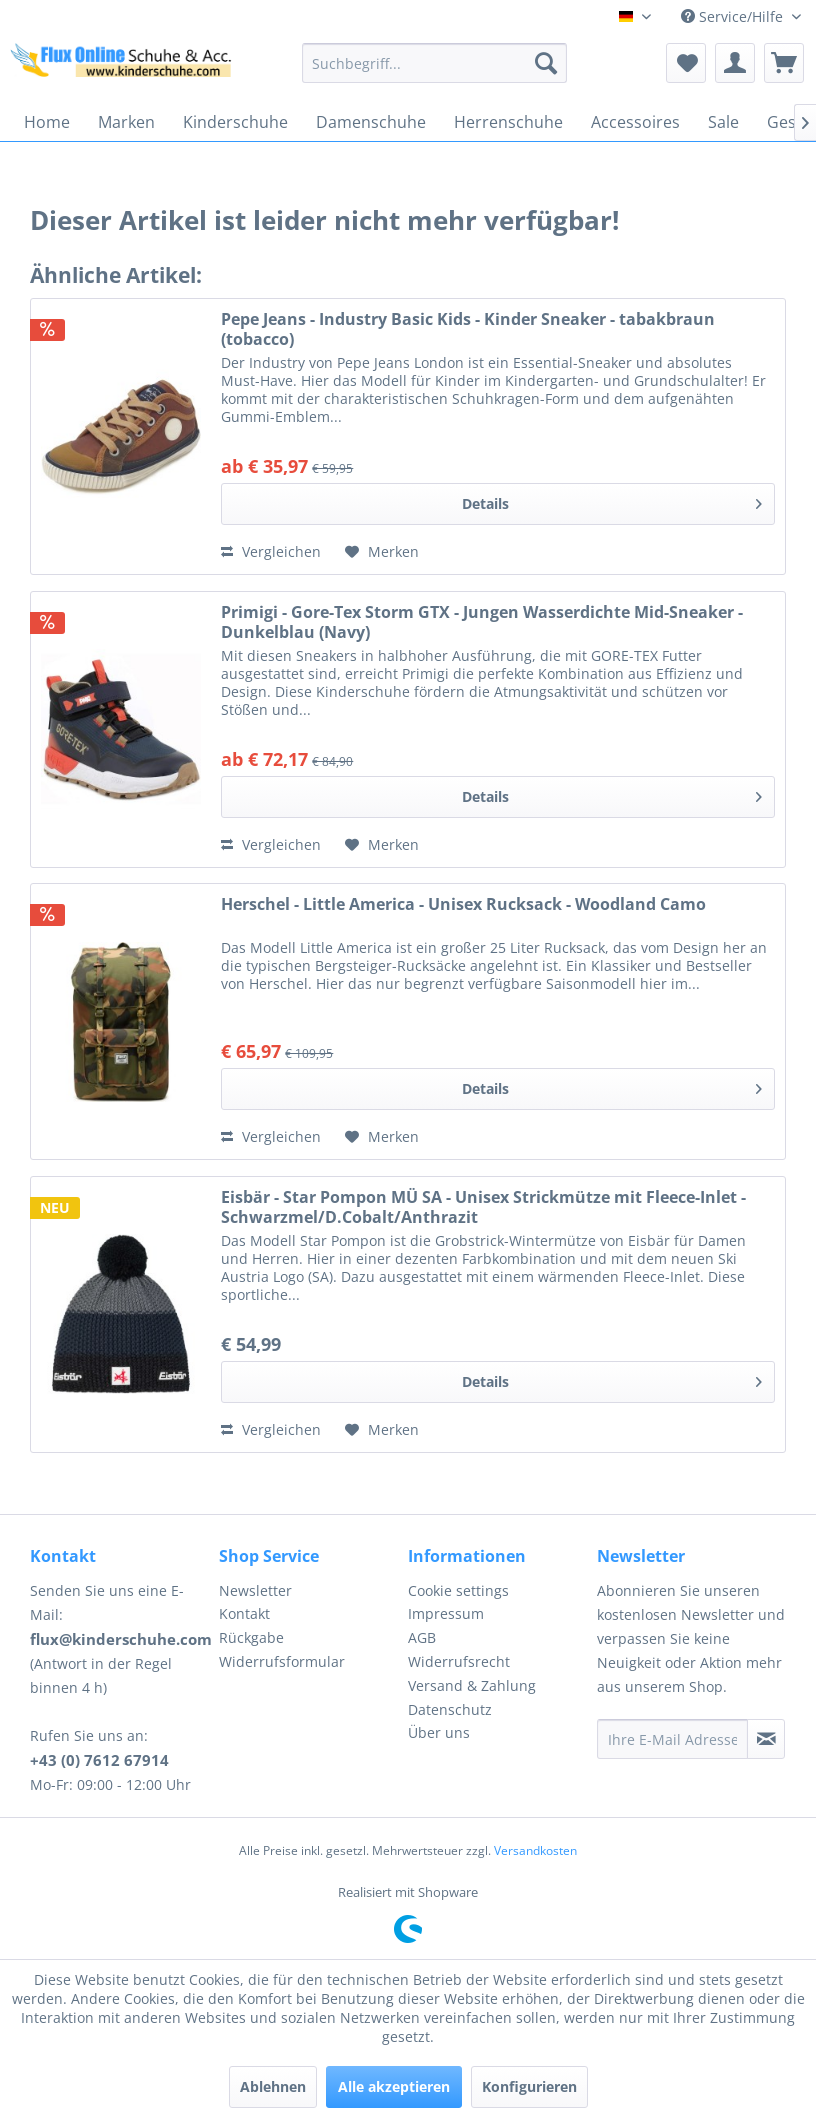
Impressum (446, 1613)
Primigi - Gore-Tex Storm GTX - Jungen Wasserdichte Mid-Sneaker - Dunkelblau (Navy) (482, 622)
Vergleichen (271, 551)
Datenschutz (450, 1709)
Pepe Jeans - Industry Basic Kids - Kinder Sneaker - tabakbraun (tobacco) (468, 329)
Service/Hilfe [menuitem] (734, 16)
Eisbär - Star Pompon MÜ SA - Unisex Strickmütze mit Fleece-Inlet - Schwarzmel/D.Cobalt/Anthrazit (483, 1207)
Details (612, 500)
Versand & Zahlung (472, 1685)
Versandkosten (535, 1850)
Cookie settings (458, 1590)
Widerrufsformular (282, 1661)
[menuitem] (434, 63)
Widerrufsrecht (459, 1661)
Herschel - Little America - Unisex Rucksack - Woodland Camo (463, 904)
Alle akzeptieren (394, 2086)
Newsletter (255, 1590)
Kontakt (244, 1613)
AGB (422, 1637)
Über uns (439, 1732)
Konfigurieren (529, 2086)
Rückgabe (251, 1637)
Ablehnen (273, 2086)
